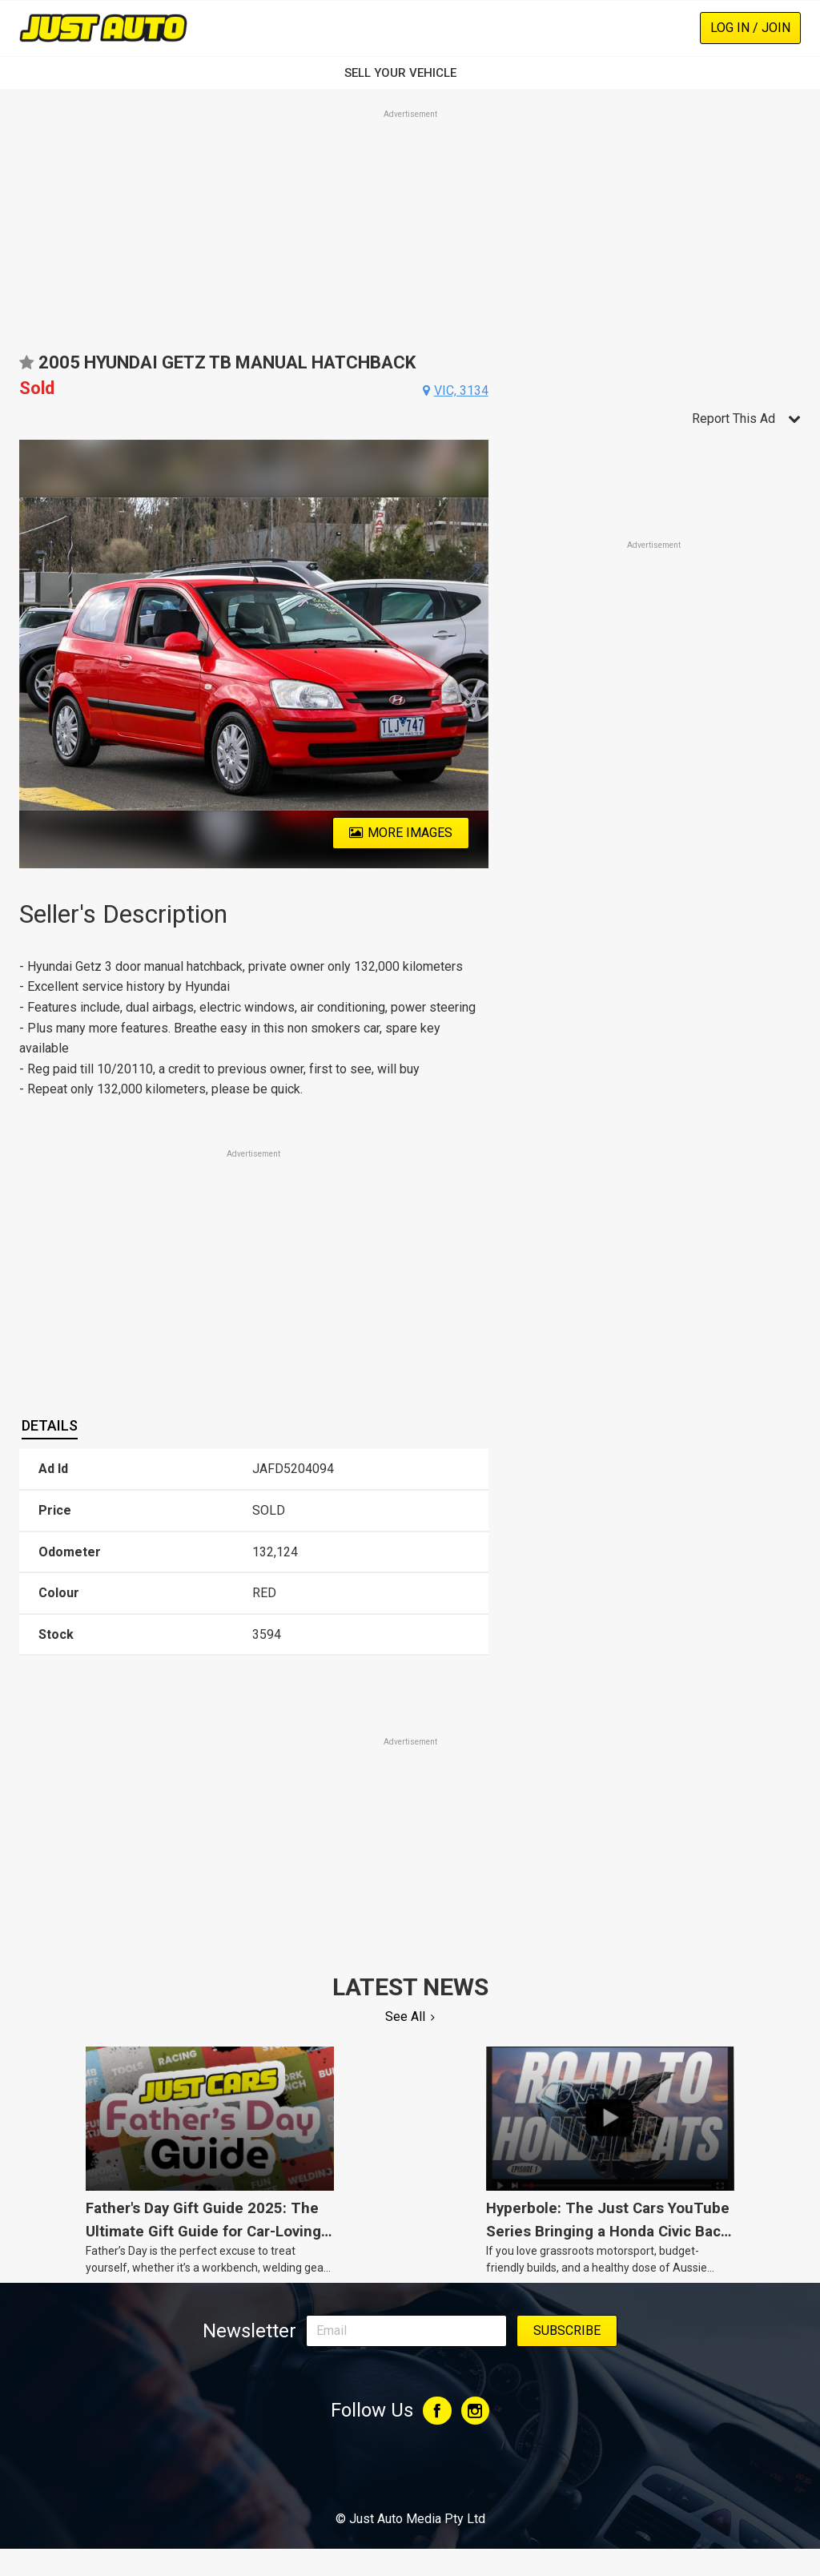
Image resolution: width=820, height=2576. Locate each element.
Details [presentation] (50, 1425)
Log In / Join (750, 27)
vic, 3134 (461, 390)
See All (405, 2016)
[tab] (50, 1425)
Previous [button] (28, 654)
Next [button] (479, 654)
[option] (253, 654)
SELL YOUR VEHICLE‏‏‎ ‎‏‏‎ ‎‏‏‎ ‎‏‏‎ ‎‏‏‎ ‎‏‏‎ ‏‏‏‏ (410, 73)
